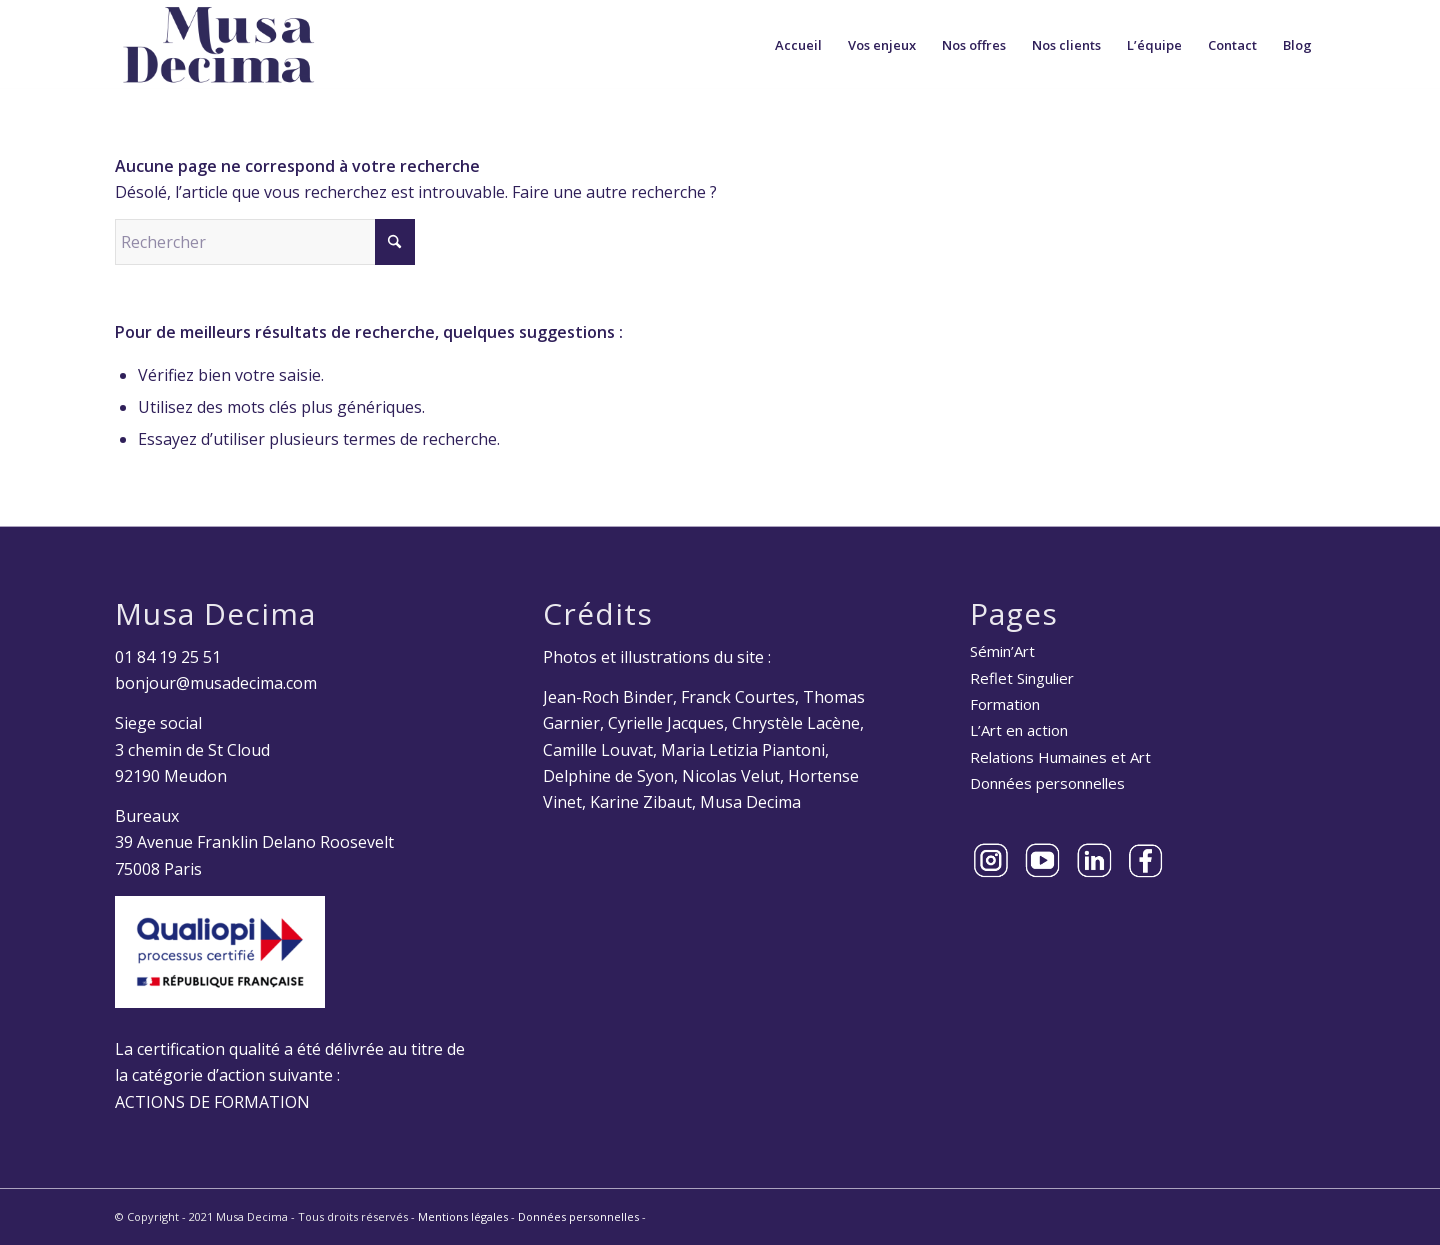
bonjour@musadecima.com (216, 683)
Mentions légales (463, 1216)
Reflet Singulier (1022, 678)
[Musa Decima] (219, 45)
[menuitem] (798, 45)
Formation (1005, 704)
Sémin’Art (1002, 651)
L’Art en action (1019, 730)
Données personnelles (1047, 783)
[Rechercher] (265, 242)
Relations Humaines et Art (1060, 757)
